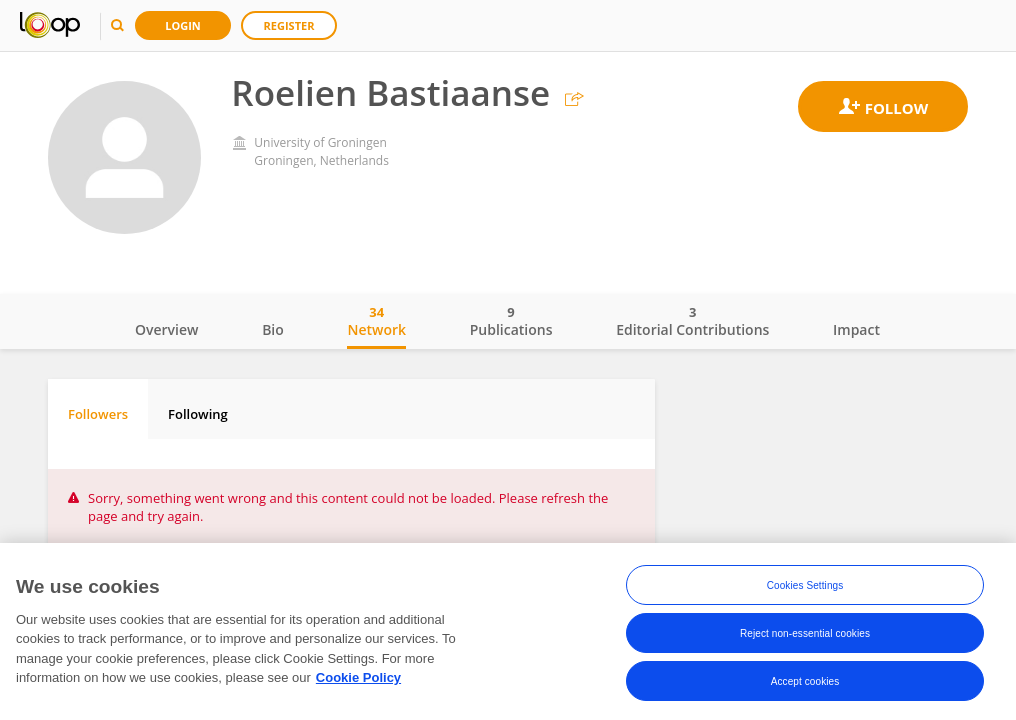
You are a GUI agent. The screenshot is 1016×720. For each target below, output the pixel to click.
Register (289, 25)
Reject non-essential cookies (805, 633)
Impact (856, 329)
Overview (166, 329)
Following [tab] (198, 414)
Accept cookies (805, 681)
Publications (511, 321)
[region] (508, 631)
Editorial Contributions (692, 321)
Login (183, 25)
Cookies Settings (805, 585)
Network (376, 321)
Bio (273, 329)
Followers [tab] (98, 414)
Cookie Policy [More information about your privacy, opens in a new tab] (358, 677)
